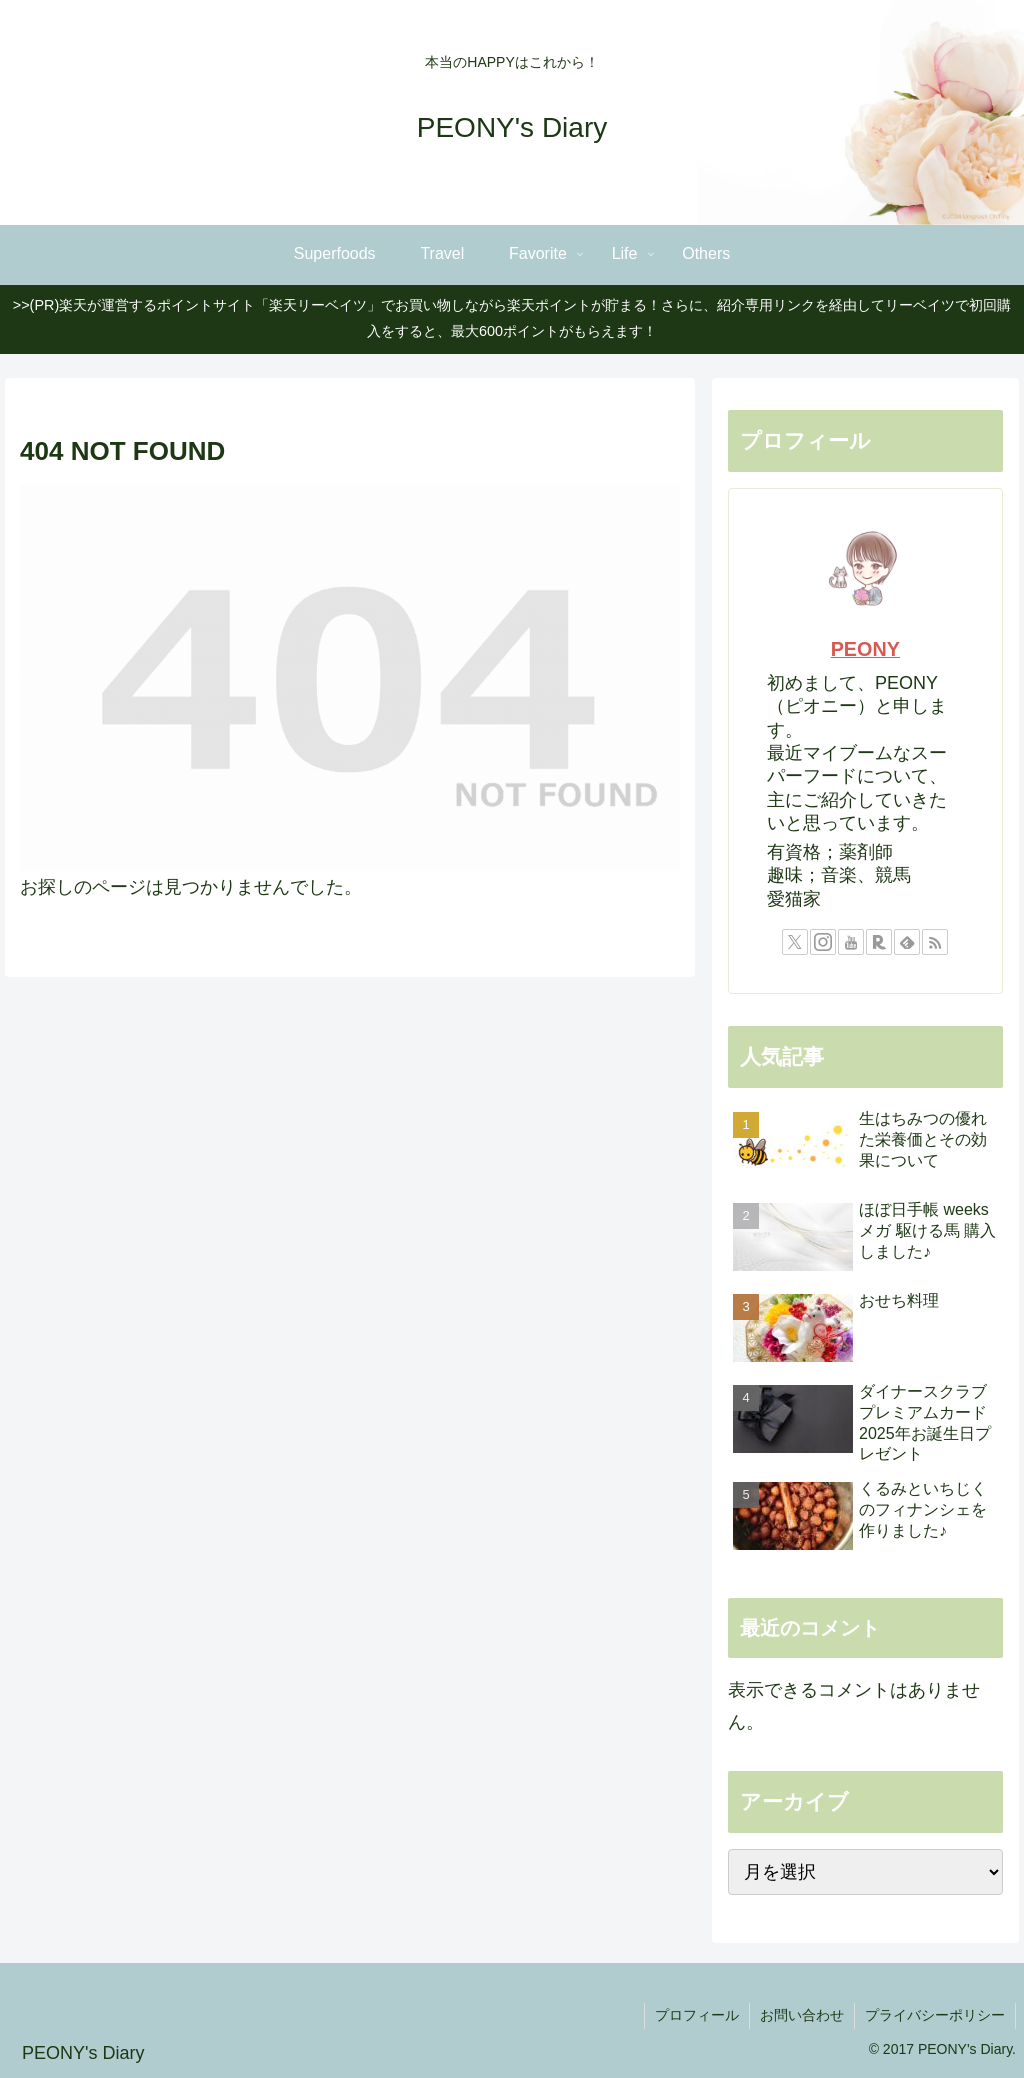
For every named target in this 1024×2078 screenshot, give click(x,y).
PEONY (865, 649)
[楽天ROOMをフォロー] (879, 942)
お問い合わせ (802, 2015)
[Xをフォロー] (795, 942)
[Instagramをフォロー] (823, 942)
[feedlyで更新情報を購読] (907, 942)
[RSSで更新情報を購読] (935, 942)
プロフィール (697, 2015)
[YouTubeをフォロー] (851, 942)
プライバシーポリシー (935, 2015)
